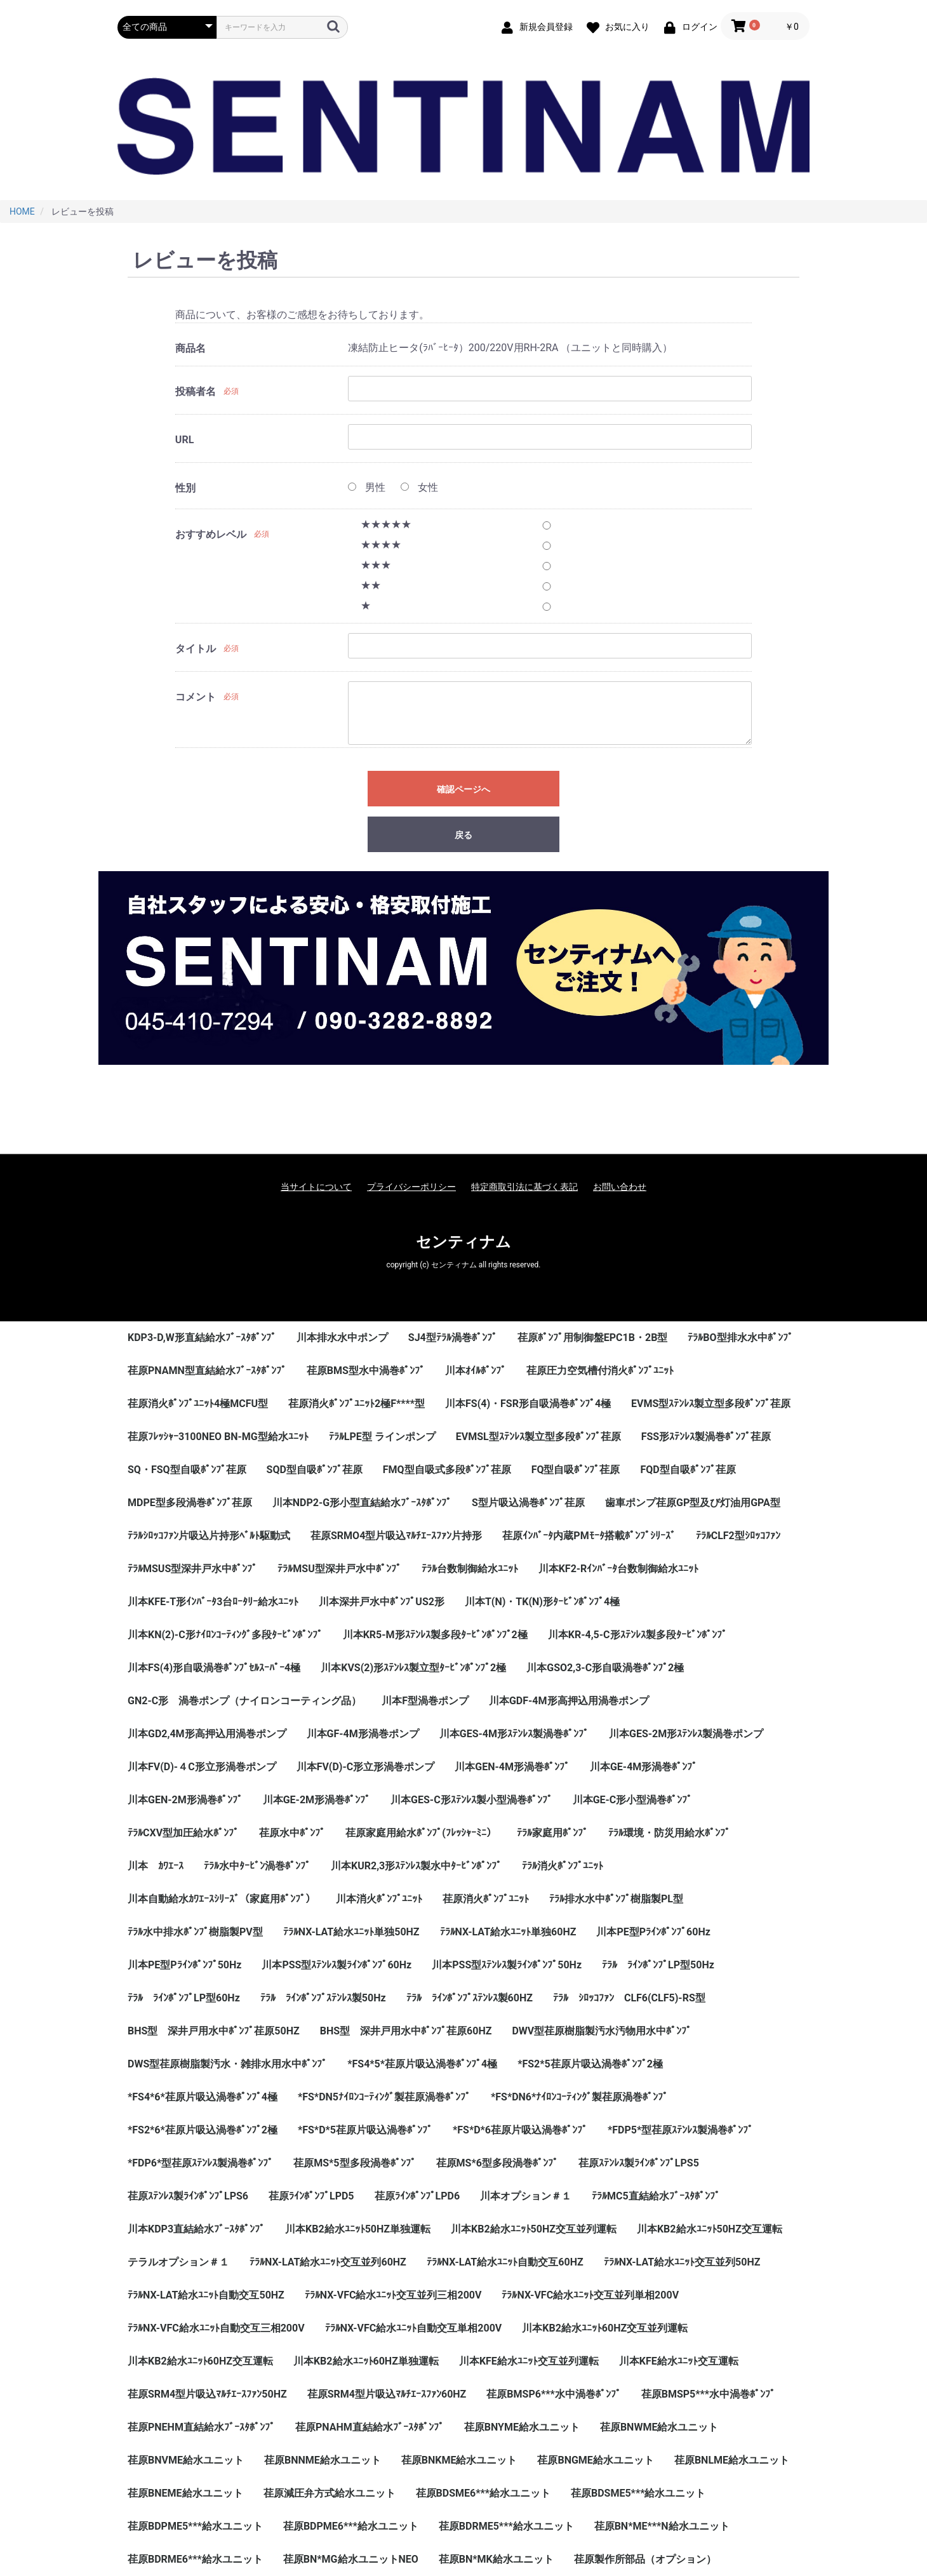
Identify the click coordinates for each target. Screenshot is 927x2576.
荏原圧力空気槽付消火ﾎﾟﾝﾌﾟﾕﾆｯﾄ (600, 1371)
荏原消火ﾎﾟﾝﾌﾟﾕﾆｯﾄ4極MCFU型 (198, 1404)
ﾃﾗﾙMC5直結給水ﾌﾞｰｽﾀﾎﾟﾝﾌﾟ (656, 2196)
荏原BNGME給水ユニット (595, 2460)
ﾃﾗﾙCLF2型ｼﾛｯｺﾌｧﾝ (738, 1536)
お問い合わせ (619, 1187)
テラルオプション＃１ (178, 2262)
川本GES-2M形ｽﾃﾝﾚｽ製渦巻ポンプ (686, 1734)
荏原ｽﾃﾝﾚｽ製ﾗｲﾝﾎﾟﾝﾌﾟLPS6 (188, 2196)
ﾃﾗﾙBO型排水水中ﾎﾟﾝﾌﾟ (740, 1337)
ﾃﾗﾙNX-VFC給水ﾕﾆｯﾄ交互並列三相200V (393, 2295)
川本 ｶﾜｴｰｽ (155, 1866)
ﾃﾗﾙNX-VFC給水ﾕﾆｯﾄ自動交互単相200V (413, 2328)
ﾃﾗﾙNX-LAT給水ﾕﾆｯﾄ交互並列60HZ (328, 2262)
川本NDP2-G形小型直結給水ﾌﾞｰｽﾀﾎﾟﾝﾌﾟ (361, 1503)
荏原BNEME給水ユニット (185, 2493)
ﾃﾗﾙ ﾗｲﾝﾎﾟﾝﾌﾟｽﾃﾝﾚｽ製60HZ (469, 1998)
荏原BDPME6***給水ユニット (350, 2526)
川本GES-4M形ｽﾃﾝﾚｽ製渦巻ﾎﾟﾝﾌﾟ (514, 1734)
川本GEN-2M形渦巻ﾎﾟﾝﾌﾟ (185, 1800)
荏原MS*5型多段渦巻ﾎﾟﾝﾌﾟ (354, 2163)
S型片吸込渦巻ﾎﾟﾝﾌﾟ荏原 (528, 1503)
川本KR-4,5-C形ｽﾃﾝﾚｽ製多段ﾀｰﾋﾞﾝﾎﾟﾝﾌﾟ (637, 1635)
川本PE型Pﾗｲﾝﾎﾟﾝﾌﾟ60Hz (653, 1932)
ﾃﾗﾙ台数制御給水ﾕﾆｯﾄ (470, 1569)
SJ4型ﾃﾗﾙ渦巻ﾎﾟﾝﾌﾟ (452, 1337)
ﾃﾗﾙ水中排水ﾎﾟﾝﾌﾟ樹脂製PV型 (195, 1932)
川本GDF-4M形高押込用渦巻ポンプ (569, 1701)
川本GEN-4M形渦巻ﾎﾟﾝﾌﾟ (512, 1767)
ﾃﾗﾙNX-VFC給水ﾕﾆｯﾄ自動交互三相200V (216, 2328)
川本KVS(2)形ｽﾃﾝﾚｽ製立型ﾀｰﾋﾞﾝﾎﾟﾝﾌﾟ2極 (413, 1668)
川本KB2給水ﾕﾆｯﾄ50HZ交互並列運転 (534, 2229)
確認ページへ (463, 789)
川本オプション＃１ (525, 2196)
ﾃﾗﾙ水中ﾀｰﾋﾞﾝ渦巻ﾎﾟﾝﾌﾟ (257, 1866)
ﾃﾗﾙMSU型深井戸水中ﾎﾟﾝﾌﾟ (339, 1569)
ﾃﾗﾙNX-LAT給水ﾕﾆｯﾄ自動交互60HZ (505, 2262)
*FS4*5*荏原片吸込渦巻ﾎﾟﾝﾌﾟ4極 (422, 2064)
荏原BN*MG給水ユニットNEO (350, 2559)
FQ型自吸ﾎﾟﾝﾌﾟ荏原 (575, 1470)
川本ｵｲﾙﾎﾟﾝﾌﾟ (475, 1371)
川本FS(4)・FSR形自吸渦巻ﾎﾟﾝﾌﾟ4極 (528, 1404)
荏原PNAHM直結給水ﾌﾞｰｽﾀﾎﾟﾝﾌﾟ (369, 2427)
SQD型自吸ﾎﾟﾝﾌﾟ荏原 (315, 1470)
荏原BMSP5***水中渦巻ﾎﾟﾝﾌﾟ (708, 2394)
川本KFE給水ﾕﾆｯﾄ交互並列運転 (529, 2361)
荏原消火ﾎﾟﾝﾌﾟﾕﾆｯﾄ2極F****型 (356, 1404)
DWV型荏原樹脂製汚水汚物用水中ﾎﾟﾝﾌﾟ (601, 2031)
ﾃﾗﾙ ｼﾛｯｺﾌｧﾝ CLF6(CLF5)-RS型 (629, 1998)
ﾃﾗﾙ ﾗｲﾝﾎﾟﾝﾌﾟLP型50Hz (658, 1965)
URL (184, 440)
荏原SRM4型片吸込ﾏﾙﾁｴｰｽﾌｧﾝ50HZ (207, 2394)
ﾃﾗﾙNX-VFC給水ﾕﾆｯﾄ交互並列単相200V (590, 2295)
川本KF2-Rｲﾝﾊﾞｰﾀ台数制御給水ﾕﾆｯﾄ (618, 1569)
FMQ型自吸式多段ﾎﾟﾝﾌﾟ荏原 (447, 1470)
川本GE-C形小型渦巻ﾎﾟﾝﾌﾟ (633, 1800)
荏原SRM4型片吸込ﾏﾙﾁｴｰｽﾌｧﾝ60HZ (387, 2394)
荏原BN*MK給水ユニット (496, 2559)
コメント (195, 697)
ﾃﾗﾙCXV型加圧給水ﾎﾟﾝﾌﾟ (183, 1833)
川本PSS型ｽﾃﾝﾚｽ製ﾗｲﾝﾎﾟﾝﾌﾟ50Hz (507, 1965)
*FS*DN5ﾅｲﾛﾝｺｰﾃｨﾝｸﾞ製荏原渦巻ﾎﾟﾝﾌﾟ (384, 2097)
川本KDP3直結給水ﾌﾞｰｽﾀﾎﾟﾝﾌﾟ (196, 2229)
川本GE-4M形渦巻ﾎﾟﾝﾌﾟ (643, 1767)
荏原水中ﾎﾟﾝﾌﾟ (292, 1833)
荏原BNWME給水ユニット (659, 2427)
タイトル (195, 649)
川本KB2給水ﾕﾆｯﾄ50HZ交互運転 (709, 2229)
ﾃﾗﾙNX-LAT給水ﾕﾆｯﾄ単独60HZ (508, 1932)
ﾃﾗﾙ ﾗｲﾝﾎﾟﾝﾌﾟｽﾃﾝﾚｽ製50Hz (323, 1998)
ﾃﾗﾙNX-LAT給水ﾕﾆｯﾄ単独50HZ (351, 1932)
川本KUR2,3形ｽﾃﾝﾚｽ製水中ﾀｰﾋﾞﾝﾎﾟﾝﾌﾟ (416, 1866)
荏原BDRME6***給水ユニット (195, 2559)
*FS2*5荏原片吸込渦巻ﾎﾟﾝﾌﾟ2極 (590, 2064)
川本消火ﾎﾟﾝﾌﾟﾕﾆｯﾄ (379, 1899)
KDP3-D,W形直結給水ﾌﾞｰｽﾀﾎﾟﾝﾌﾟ (202, 1337)
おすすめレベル (210, 534)
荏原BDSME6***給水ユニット (483, 2493)
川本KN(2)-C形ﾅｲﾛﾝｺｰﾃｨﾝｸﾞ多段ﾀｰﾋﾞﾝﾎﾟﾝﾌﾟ (225, 1635)
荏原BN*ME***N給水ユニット (662, 2526)
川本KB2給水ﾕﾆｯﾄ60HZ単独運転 (366, 2361)
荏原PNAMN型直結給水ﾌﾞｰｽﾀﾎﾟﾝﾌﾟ (207, 1371)
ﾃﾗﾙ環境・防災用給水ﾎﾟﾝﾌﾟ (669, 1833)
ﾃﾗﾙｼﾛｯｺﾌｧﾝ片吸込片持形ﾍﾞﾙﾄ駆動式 (209, 1536)
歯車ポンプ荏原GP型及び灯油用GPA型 (692, 1503)
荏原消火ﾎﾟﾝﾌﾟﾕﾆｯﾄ (486, 1899)
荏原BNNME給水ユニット (322, 2460)
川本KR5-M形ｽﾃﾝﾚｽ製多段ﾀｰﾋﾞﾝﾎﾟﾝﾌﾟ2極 (435, 1635)
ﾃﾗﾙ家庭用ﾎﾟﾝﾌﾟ (552, 1833)
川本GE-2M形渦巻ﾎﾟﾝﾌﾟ (316, 1800)
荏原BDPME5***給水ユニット (195, 2526)
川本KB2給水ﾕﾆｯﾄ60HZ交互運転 (200, 2361)
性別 (185, 488)
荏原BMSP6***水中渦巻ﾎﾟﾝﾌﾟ (553, 2394)
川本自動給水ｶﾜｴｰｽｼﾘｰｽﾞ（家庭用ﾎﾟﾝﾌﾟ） (222, 1899)
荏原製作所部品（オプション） (645, 2559)
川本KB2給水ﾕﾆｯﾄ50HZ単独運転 (357, 2229)
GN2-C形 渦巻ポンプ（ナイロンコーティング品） (244, 1701)
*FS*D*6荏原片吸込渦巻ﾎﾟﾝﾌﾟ (520, 2130)
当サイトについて (316, 1187)
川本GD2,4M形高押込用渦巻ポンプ (207, 1734)
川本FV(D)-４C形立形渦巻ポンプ (202, 1767)
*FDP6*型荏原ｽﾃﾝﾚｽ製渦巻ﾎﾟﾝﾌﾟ (200, 2163)
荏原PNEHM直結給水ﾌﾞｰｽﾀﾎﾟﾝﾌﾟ (201, 2427)
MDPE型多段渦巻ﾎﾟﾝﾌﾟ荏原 (190, 1503)
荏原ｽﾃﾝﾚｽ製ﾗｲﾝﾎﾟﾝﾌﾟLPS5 (638, 2163)
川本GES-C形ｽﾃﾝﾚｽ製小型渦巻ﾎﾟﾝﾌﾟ (471, 1800)
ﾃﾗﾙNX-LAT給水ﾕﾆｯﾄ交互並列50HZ (682, 2262)
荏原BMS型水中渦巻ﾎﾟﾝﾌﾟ (366, 1371)
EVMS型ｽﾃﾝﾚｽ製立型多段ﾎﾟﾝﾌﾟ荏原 (710, 1404)
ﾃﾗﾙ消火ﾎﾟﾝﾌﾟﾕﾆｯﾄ (562, 1866)
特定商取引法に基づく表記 (524, 1187)
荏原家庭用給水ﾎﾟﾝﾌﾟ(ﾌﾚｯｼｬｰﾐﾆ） (421, 1833)
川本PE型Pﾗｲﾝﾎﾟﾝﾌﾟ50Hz (184, 1965)
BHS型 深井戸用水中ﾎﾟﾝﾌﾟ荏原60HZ (406, 2031)
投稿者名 (195, 391)
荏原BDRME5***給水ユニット (506, 2526)
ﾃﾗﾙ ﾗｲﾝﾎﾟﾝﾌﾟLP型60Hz (184, 1998)
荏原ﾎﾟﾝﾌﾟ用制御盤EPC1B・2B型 (592, 1337)
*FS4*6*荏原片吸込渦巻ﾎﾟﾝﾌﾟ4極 (202, 2097)
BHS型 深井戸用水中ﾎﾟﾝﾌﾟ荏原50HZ (214, 2031)
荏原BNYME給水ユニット (522, 2427)
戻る (463, 835)
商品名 (190, 348)
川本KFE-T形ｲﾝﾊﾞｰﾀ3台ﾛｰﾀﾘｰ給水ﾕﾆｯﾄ (213, 1602)
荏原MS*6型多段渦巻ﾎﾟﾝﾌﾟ (497, 2163)
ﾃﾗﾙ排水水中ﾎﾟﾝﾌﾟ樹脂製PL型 (616, 1899)
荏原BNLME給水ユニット (731, 2460)
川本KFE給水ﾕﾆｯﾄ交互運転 (678, 2361)
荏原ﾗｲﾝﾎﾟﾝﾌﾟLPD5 (311, 2196)
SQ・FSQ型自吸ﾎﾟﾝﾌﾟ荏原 (187, 1470)
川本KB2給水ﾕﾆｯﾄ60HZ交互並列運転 (605, 2328)
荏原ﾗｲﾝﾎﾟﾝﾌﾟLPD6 (417, 2196)
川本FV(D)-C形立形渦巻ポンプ (366, 1767)
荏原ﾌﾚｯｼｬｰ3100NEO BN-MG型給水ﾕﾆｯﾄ (218, 1437)
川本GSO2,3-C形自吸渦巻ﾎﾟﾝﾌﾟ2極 (605, 1668)
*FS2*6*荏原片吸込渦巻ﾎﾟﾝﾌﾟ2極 (202, 2130)
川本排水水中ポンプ (342, 1337)
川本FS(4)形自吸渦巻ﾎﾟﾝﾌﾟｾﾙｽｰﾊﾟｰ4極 (214, 1668)
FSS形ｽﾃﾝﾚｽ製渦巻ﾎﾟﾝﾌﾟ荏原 (706, 1437)
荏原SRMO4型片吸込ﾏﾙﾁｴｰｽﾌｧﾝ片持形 (396, 1536)
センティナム (463, 1242)
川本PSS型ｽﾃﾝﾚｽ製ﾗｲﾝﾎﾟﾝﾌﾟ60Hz (336, 1965)
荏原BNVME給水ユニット (186, 2460)
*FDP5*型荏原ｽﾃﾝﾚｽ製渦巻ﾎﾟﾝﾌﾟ (680, 2130)
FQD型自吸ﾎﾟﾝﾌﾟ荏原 (687, 1470)
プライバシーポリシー (411, 1187)
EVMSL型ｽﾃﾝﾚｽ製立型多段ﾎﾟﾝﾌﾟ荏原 (538, 1437)
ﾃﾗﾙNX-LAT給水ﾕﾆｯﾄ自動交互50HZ (206, 2295)
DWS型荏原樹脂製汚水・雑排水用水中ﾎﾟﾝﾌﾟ (227, 2064)
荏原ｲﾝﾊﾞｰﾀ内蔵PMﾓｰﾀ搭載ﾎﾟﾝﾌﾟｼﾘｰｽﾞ (588, 1536)
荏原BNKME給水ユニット (459, 2460)
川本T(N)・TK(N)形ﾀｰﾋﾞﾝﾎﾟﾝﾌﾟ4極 (542, 1602)
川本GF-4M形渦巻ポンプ (363, 1734)
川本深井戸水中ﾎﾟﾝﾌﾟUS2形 (381, 1602)
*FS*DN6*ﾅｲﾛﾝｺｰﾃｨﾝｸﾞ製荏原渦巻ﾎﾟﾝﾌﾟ (579, 2097)
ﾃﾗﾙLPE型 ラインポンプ (382, 1437)
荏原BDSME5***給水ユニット (638, 2493)
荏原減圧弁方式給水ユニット (329, 2493)
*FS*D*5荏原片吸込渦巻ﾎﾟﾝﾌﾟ (365, 2130)
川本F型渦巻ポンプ (425, 1701)
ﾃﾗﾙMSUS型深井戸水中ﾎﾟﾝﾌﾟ (192, 1569)
